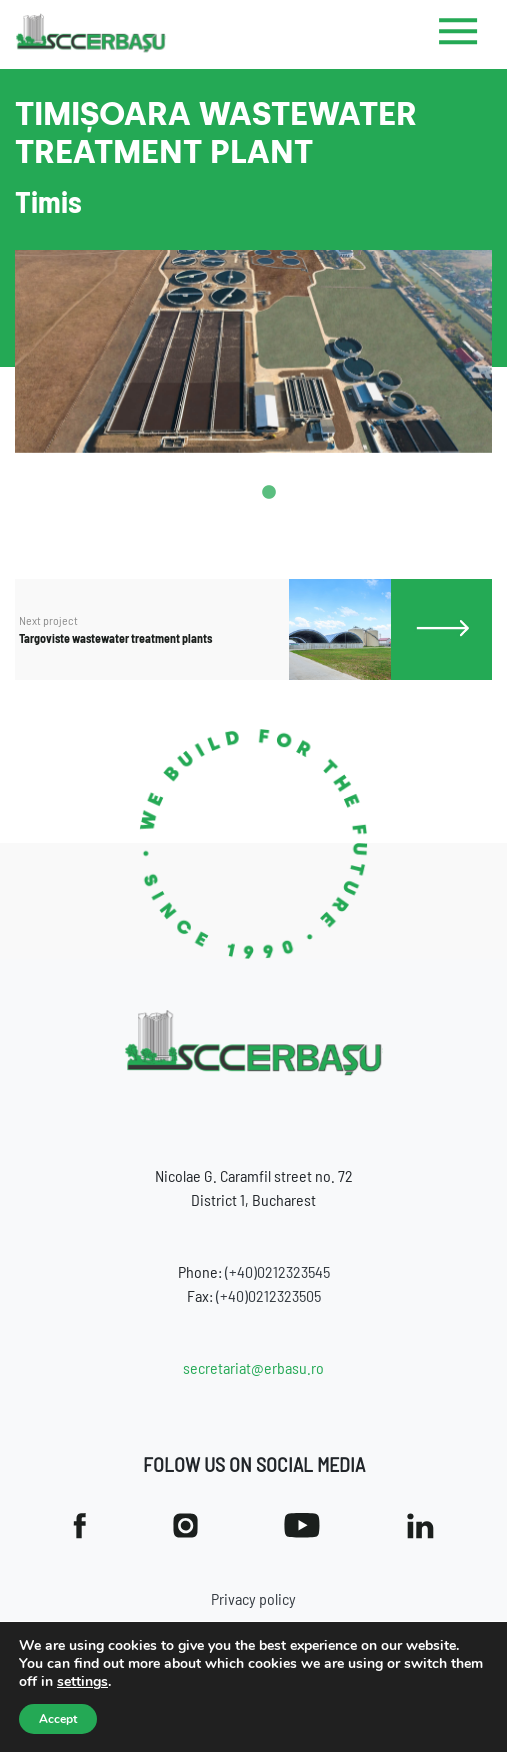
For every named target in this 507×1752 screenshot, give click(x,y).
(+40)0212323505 (268, 1295)
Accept (58, 1719)
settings (82, 1682)
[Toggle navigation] (458, 35)
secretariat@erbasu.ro (253, 1367)
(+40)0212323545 (277, 1271)
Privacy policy (253, 1598)
